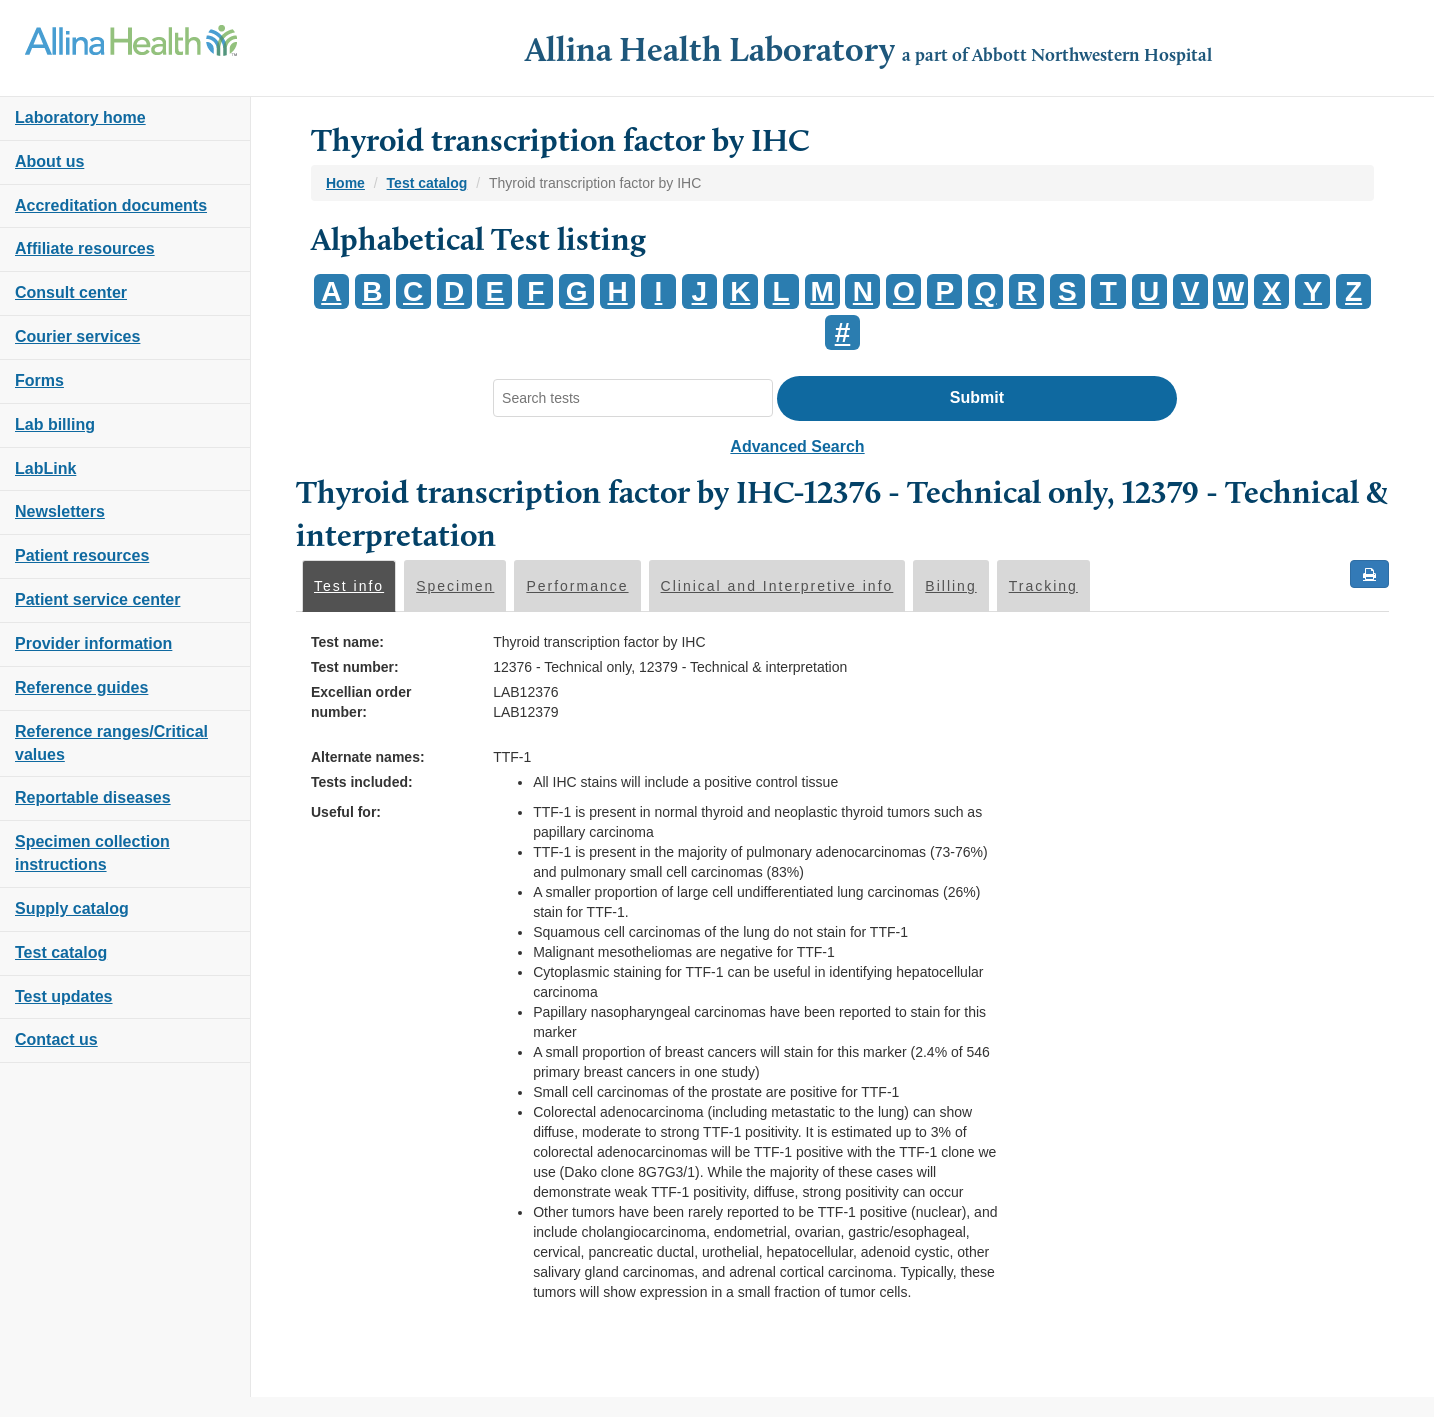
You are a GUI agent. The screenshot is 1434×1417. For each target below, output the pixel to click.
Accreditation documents (111, 205)
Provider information (93, 643)
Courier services (77, 336)
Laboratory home (80, 117)
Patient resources (82, 555)
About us (49, 161)
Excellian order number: (361, 702)
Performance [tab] (577, 586)
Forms (39, 380)
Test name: (347, 642)
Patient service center (97, 599)
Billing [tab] (950, 586)
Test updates (64, 996)
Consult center (71, 292)
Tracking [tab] (1043, 586)
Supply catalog (72, 908)
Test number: (355, 667)
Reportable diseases (93, 797)
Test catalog (61, 952)
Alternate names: (368, 757)
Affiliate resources (85, 248)
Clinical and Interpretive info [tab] (777, 586)
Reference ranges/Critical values (111, 743)
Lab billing (55, 424)
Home (345, 183)
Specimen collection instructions (92, 853)
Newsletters (60, 511)
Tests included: (362, 782)
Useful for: (346, 812)
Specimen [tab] (455, 586)
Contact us (56, 1039)
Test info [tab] (349, 586)
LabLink (45, 468)
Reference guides (81, 687)
